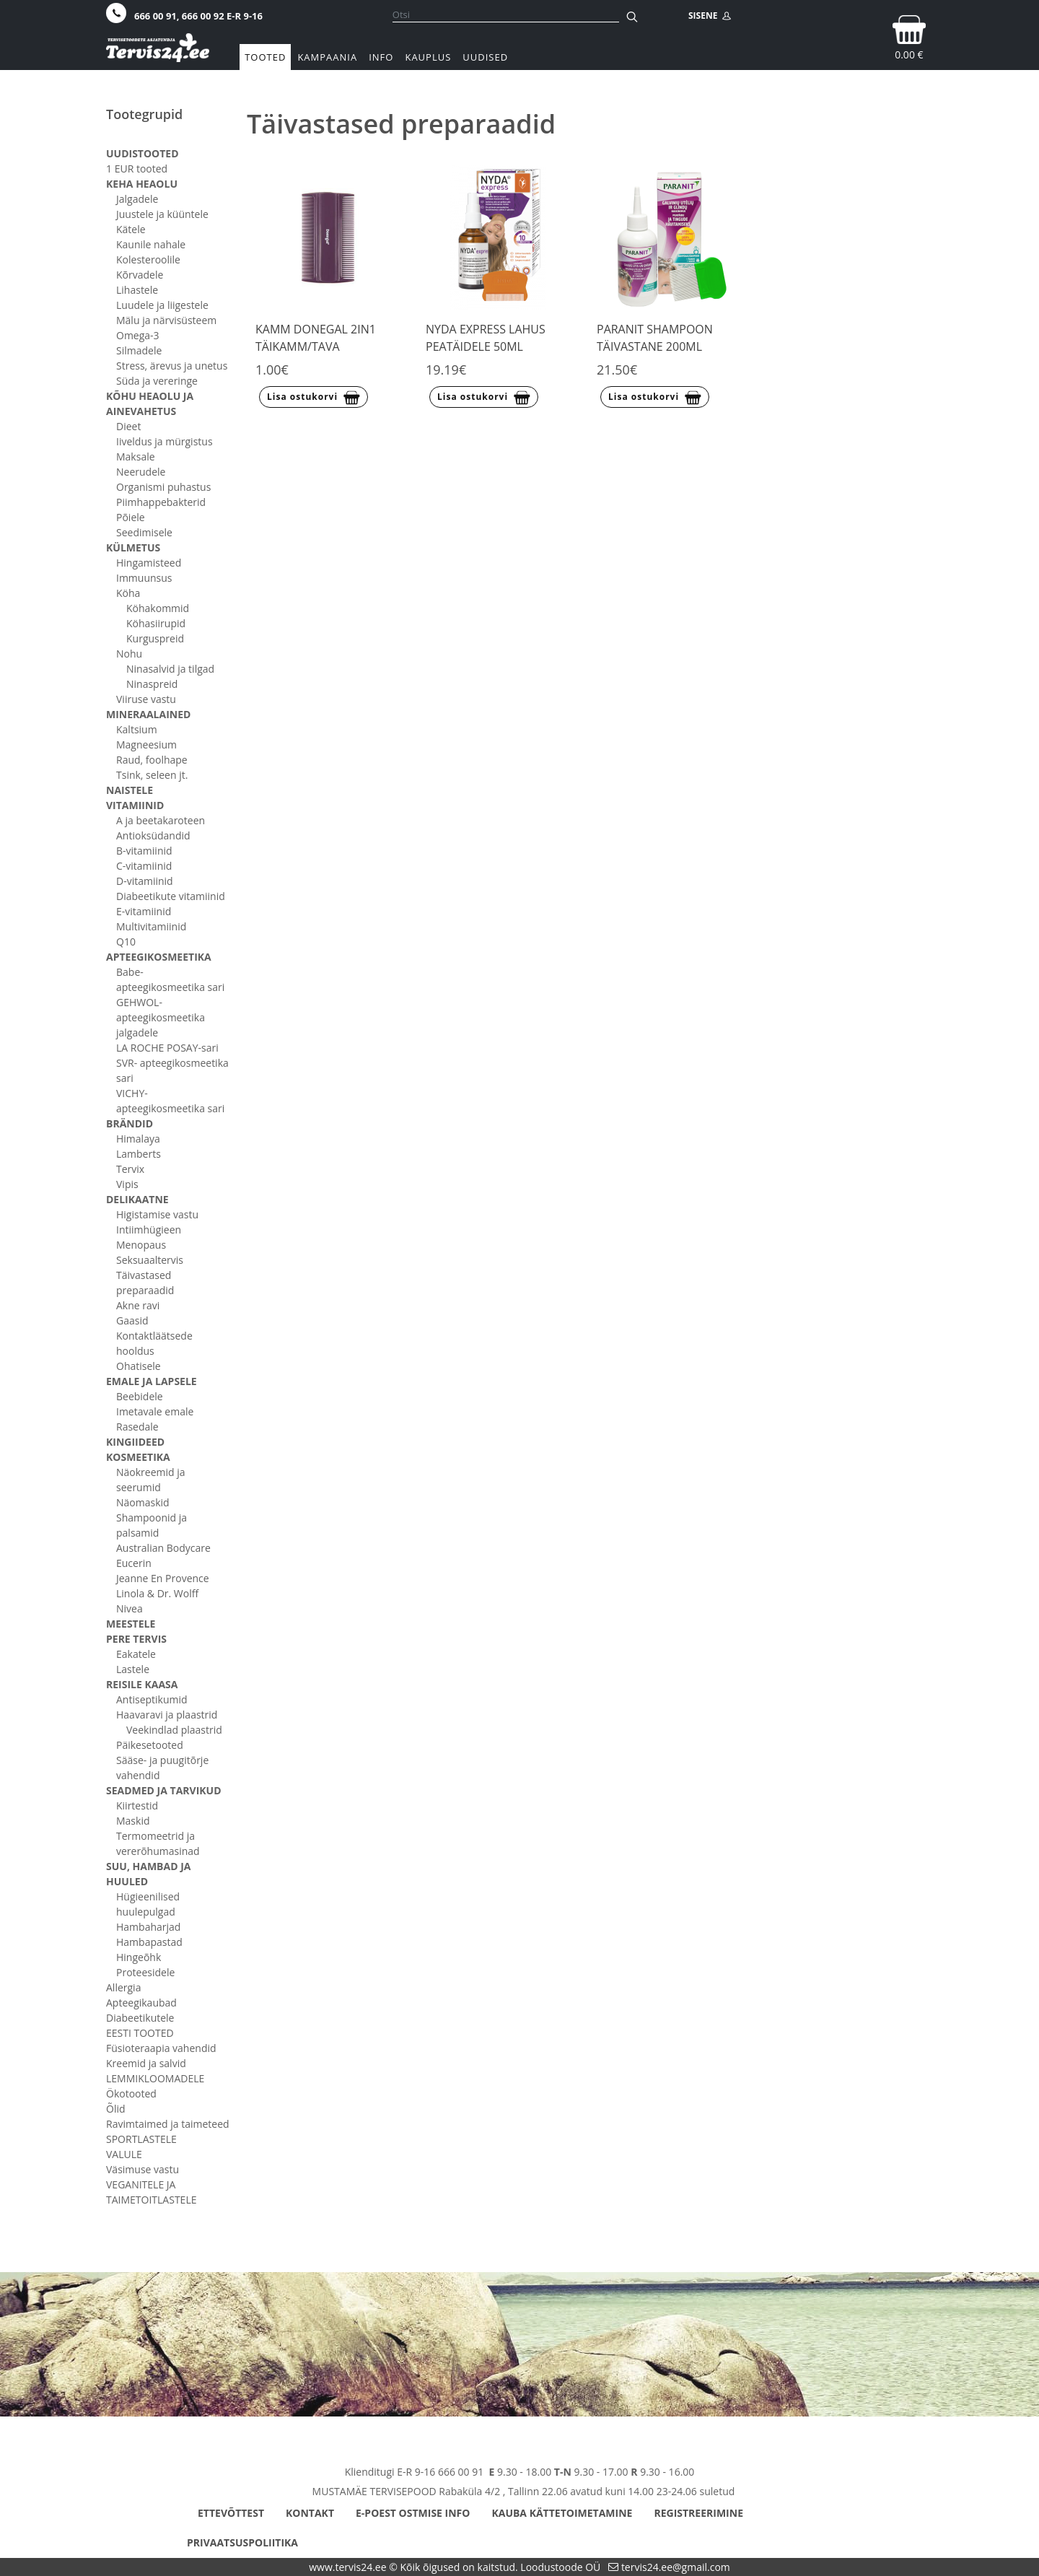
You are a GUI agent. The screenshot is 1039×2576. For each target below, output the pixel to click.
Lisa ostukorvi (313, 397)
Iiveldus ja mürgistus (164, 441)
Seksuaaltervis (149, 1260)
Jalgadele (137, 199)
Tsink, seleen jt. (152, 775)
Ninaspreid (151, 684)
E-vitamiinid (143, 911)
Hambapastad (149, 1942)
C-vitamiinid (144, 866)
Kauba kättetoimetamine (561, 2513)
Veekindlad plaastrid (174, 1730)
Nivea (129, 1608)
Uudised (485, 57)
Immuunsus (144, 578)
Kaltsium (136, 729)
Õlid (116, 2109)
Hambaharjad (148, 1927)
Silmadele (139, 350)
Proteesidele (145, 1972)
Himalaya (138, 1138)
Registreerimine (698, 2513)
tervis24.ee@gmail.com (675, 2567)
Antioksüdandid (153, 835)
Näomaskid (143, 1502)
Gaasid (132, 1320)
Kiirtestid (137, 1805)
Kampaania (327, 57)
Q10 (126, 941)
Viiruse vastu (146, 699)
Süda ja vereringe (157, 381)
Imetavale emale (154, 1411)
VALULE (124, 2154)
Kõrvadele (139, 274)
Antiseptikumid (152, 1699)
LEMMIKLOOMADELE (155, 2078)
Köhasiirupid (155, 623)
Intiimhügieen (148, 1229)
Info (381, 57)
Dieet (128, 426)
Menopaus (141, 1245)
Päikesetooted (149, 1745)
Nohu (129, 653)
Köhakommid (157, 608)
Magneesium (146, 744)
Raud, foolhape (152, 760)
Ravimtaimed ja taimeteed (167, 2124)
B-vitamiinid (144, 850)
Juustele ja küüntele (162, 214)
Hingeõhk (138, 1957)
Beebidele (139, 1396)
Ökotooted (131, 2093)
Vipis (127, 1184)
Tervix (130, 1169)
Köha (128, 593)
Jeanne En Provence (162, 1578)
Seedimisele (144, 532)
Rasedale (137, 1426)
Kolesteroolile (148, 259)
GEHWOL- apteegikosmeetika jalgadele (160, 1017)
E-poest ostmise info (413, 2513)
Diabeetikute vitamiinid (170, 896)
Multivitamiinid (151, 926)
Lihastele (137, 290)
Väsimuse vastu (142, 2169)
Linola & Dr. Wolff (157, 1593)
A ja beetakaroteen (160, 820)
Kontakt (310, 2513)
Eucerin (134, 1563)
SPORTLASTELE (141, 2139)
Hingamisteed (148, 562)
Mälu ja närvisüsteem (166, 320)
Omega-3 (137, 335)
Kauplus (428, 57)
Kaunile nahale (150, 244)
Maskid (133, 1821)
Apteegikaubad (141, 2002)
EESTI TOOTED (140, 2033)
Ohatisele (138, 1366)
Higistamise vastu (157, 1214)
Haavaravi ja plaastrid (166, 1714)
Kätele (131, 229)
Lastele (132, 1669)
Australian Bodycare (163, 1548)
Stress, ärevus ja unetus (171, 365)
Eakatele (136, 1654)
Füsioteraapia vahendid (161, 2048)
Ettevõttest (231, 2513)
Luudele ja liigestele (162, 305)
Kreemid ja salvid (146, 2063)
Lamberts (138, 1154)
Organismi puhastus (163, 487)
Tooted (265, 57)
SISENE (709, 16)
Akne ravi (137, 1305)
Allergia (123, 1987)
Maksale (135, 456)
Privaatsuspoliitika (242, 2542)
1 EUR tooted (136, 168)
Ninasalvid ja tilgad (170, 669)
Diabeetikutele (140, 2018)
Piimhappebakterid (161, 502)
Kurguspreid (155, 638)
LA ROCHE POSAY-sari (167, 1048)
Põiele (130, 517)
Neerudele (140, 472)
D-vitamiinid (144, 881)
